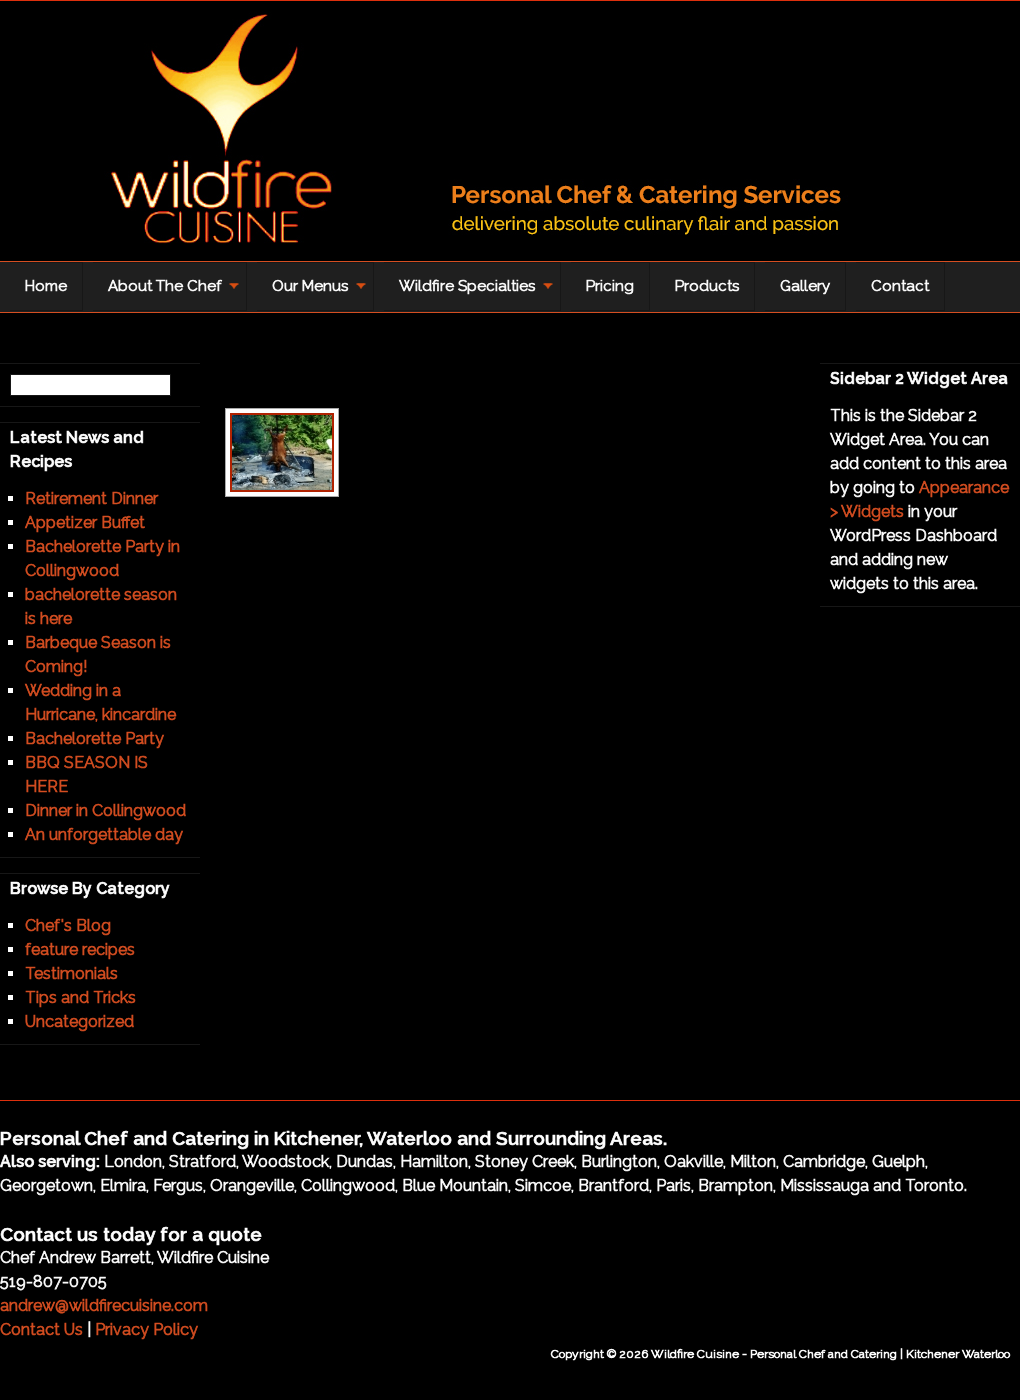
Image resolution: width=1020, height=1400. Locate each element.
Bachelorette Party (94, 738)
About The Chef (169, 292)
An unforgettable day (104, 834)
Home (46, 286)
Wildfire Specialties (471, 292)
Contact (900, 286)
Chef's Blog (68, 925)
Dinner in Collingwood (105, 810)
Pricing (610, 286)
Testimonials (71, 973)
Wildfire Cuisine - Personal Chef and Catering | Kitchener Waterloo (450, 136)
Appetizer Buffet (85, 522)
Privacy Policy (146, 1329)
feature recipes (80, 949)
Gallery (805, 286)
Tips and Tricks (80, 997)
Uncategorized (79, 1021)
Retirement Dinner (91, 498)
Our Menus (314, 292)
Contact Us (41, 1329)
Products (707, 286)
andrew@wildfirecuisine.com (104, 1305)
